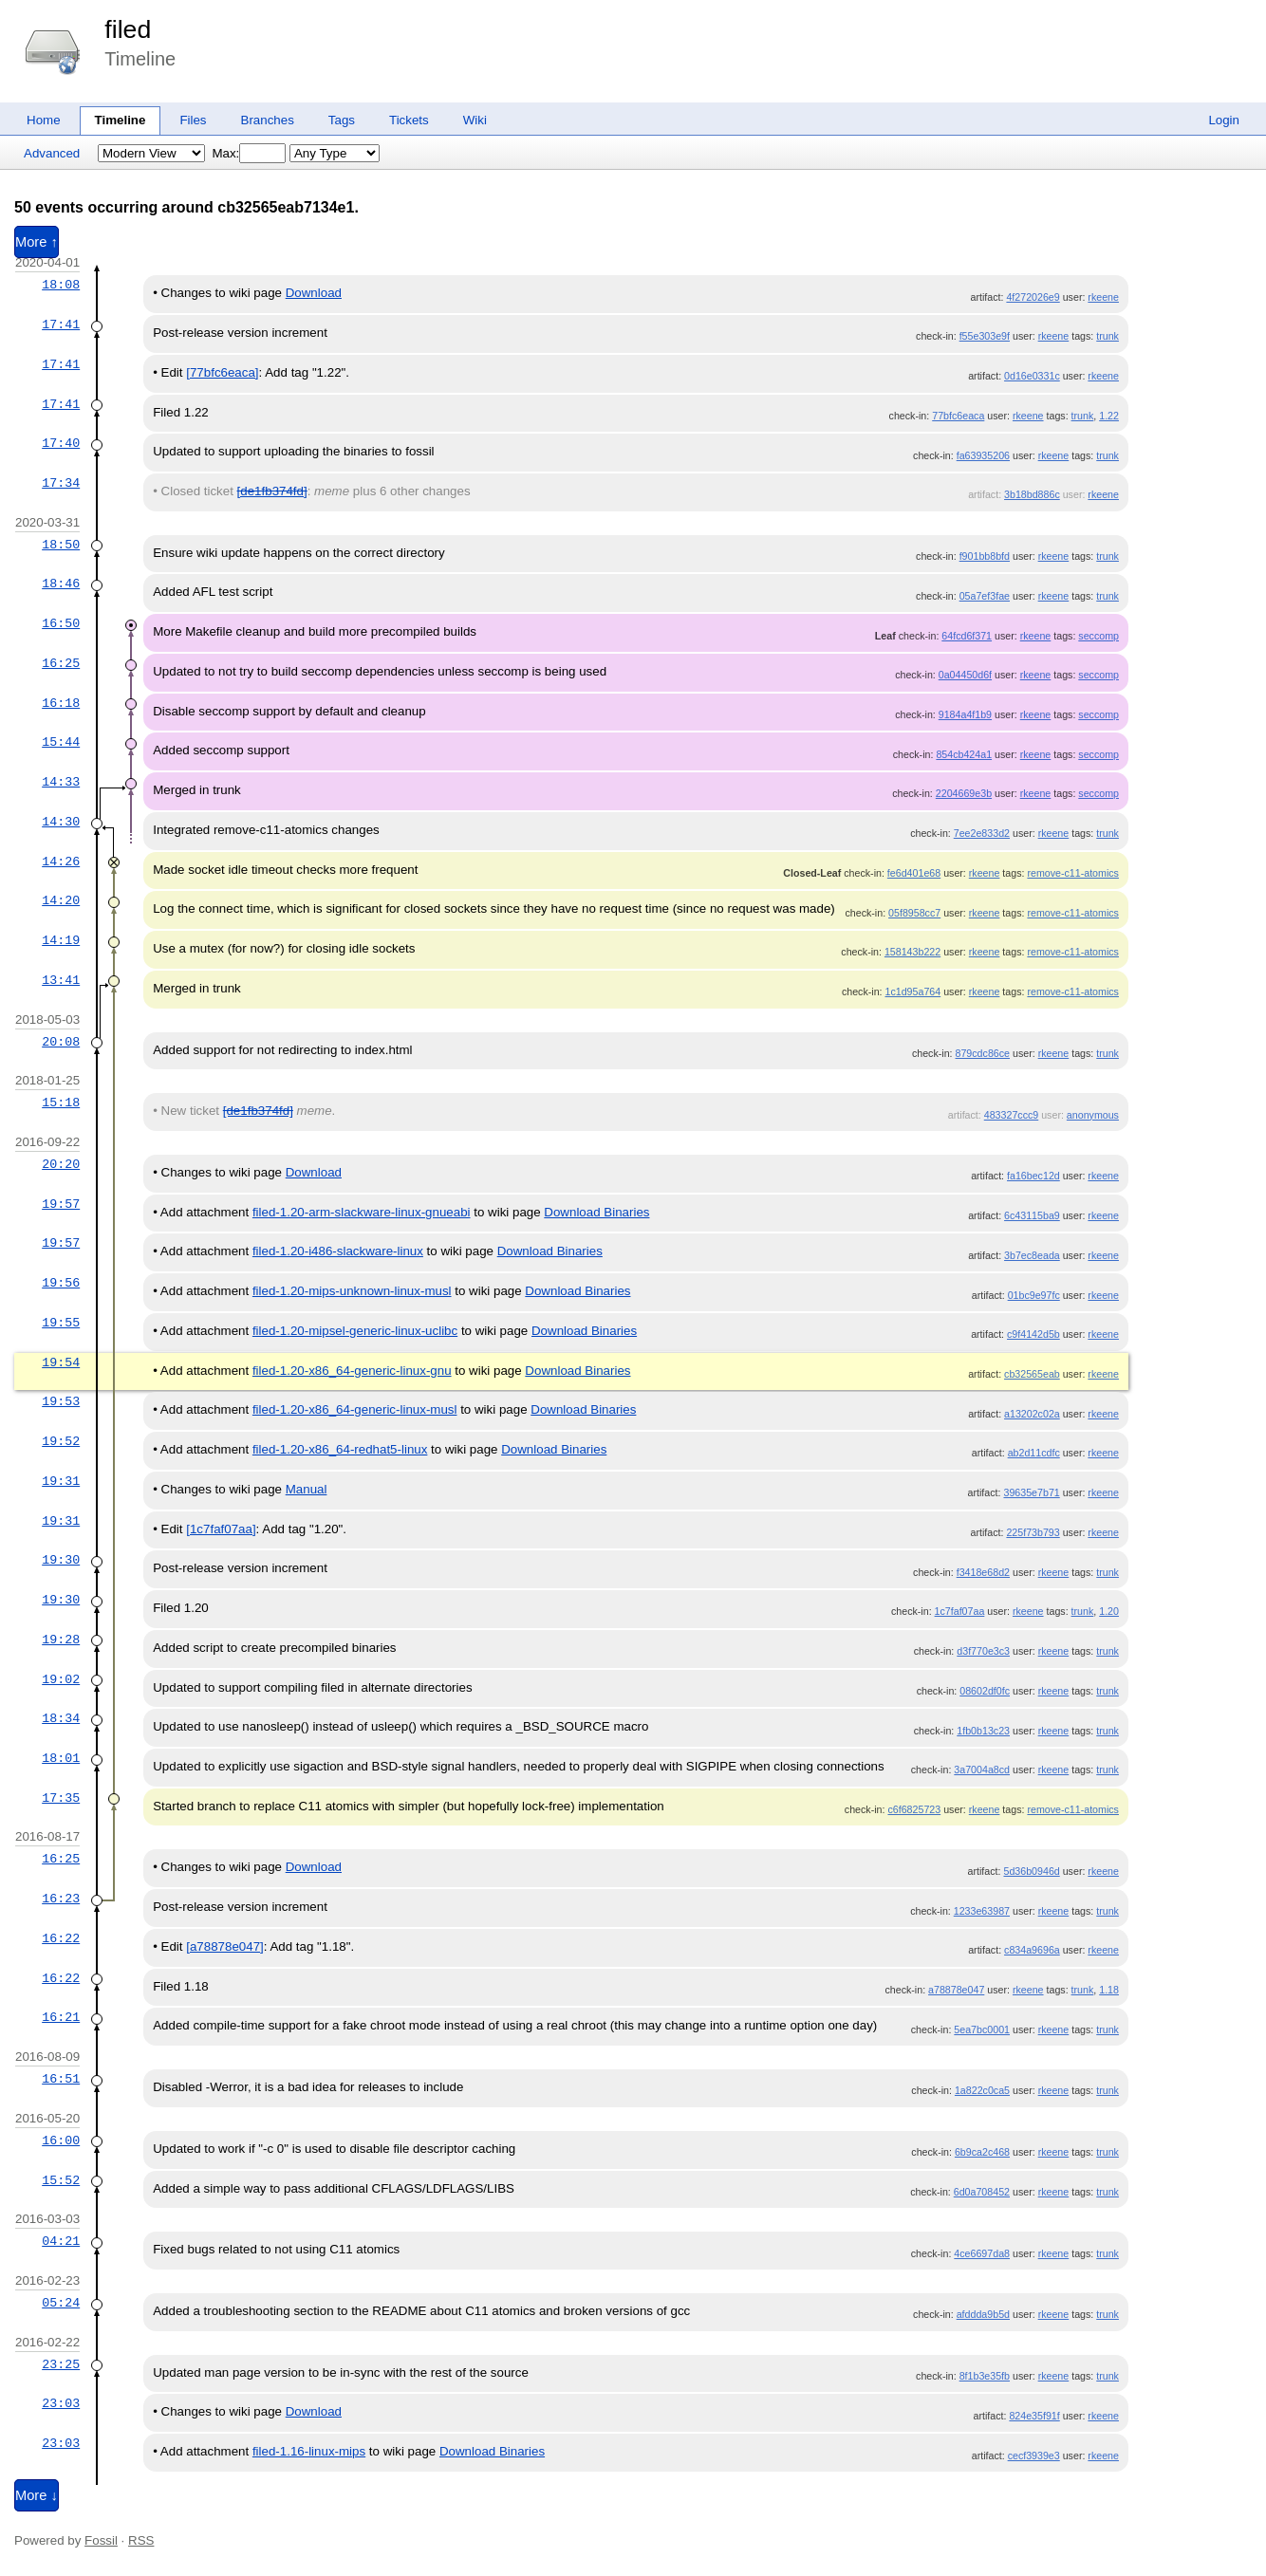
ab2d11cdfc (1034, 1452)
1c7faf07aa (960, 1611)
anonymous (1093, 1115)
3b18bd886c (1032, 494)
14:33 (61, 781)
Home (44, 120)
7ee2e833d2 (982, 833)
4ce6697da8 (982, 2253)
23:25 (61, 2364)
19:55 (61, 1322)
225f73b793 (1032, 1532)
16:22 (61, 1938)
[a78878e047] (225, 1946)
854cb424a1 (964, 754)
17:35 (61, 1798)
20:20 (61, 1164)
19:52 (61, 1441)
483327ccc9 (1011, 1115)
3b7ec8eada (1032, 1255)
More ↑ (36, 242)
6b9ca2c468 (982, 2152)
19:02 (61, 1679)
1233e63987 (982, 1911)
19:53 (61, 1401)
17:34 (61, 482)
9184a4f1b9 (965, 714)
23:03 (61, 2403)
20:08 (61, 1041)
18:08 (61, 284)
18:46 (61, 583)
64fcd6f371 (966, 635)
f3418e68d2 (983, 1572)
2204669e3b (964, 793)
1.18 (1109, 1989)
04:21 (61, 2241)
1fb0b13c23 (983, 1730)
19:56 (61, 1282)
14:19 (61, 940)
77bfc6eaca (958, 415)
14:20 (61, 900)
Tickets (409, 120)
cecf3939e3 (1034, 2455)
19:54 (61, 1362)
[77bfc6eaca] (222, 372)
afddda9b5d (983, 2314)
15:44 (61, 742)
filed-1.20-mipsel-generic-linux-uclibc (354, 1331)
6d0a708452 (982, 2191)
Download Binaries (596, 1212)
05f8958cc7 (914, 912)
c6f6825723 (913, 1809)
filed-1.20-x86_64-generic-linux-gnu (352, 1370)
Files (192, 120)
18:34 (61, 1718)
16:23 (61, 1898)
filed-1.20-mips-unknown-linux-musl (352, 1291)
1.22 (1109, 415)
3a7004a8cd (982, 1769)
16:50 (61, 623)
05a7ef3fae (984, 596)
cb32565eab (1032, 1374)
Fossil (101, 2540)
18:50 (61, 544)
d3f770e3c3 (983, 1651)
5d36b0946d (1031, 1871)
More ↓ (36, 2495)
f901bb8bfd (984, 556)
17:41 (61, 324)
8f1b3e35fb (984, 2375)
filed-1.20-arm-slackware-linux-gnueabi (361, 1212)
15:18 (61, 1102)
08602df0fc (984, 1690)
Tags (341, 120)
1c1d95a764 (913, 991)
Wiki (475, 120)
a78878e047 (956, 1989)
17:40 (61, 443)
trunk (1107, 336)
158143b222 (912, 951)
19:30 (61, 1559)
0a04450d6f (965, 674)
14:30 (61, 821)
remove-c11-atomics (1073, 873)
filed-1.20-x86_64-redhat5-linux (340, 1449)
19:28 (61, 1639)
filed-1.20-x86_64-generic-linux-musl (354, 1409)
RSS (141, 2540)
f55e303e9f (984, 336)
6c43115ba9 (1032, 1215)
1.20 (1109, 1611)
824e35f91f (1034, 2415)
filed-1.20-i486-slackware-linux (337, 1251)
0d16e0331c (1032, 375)
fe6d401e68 (913, 873)
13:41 (61, 980)
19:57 (61, 1204)
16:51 (61, 2078)
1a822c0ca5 (982, 2090)
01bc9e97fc (1034, 1295)
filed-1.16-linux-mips (308, 2451)
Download (314, 293)
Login (1223, 120)
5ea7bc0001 (982, 2029)
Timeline (120, 120)
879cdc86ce (983, 1053)
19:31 (61, 1481)
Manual (306, 1489)
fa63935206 (983, 455)
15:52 (61, 2180)
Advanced (52, 153)
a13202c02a (1032, 1413)
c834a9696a (1032, 1949)
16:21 (61, 2017)
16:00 (61, 2140)
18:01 (61, 1758)
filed (127, 29)
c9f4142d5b (1033, 1334)
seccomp (1098, 635)
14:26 (61, 861)
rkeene (1103, 297)
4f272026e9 (1032, 297)
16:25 (61, 663)
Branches (267, 120)
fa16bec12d (1033, 1175)
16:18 (61, 703)
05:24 (61, 2302)
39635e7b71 (1031, 1492)
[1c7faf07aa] (220, 1529)
